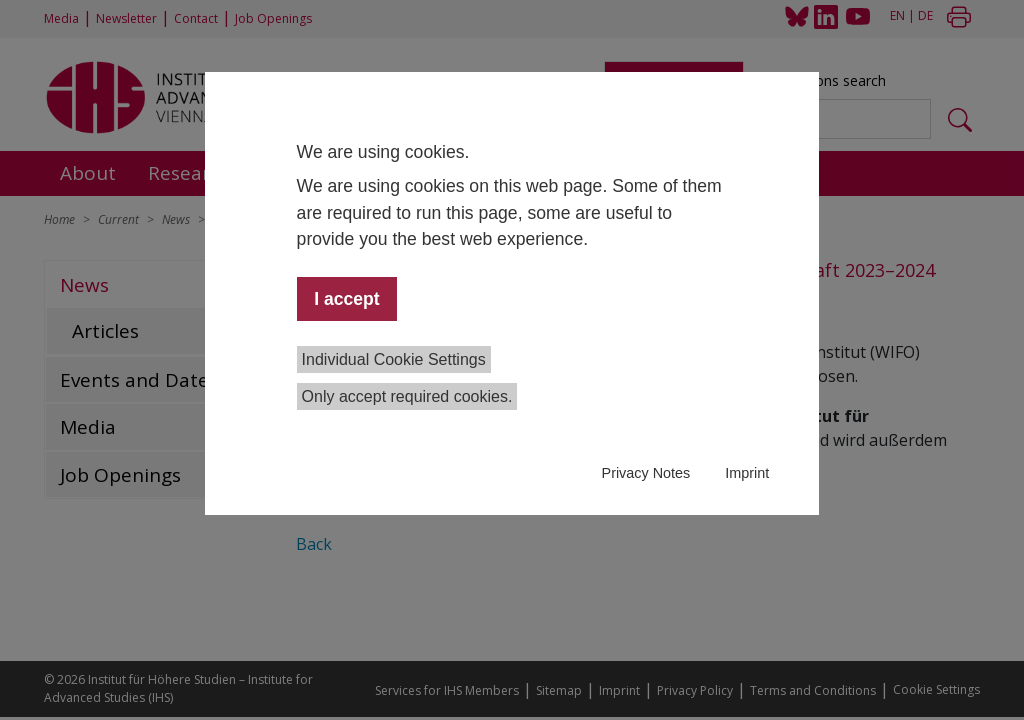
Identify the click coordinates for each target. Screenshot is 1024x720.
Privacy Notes (646, 473)
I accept (347, 299)
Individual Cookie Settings (394, 359)
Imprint (747, 473)
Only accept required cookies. (407, 396)
